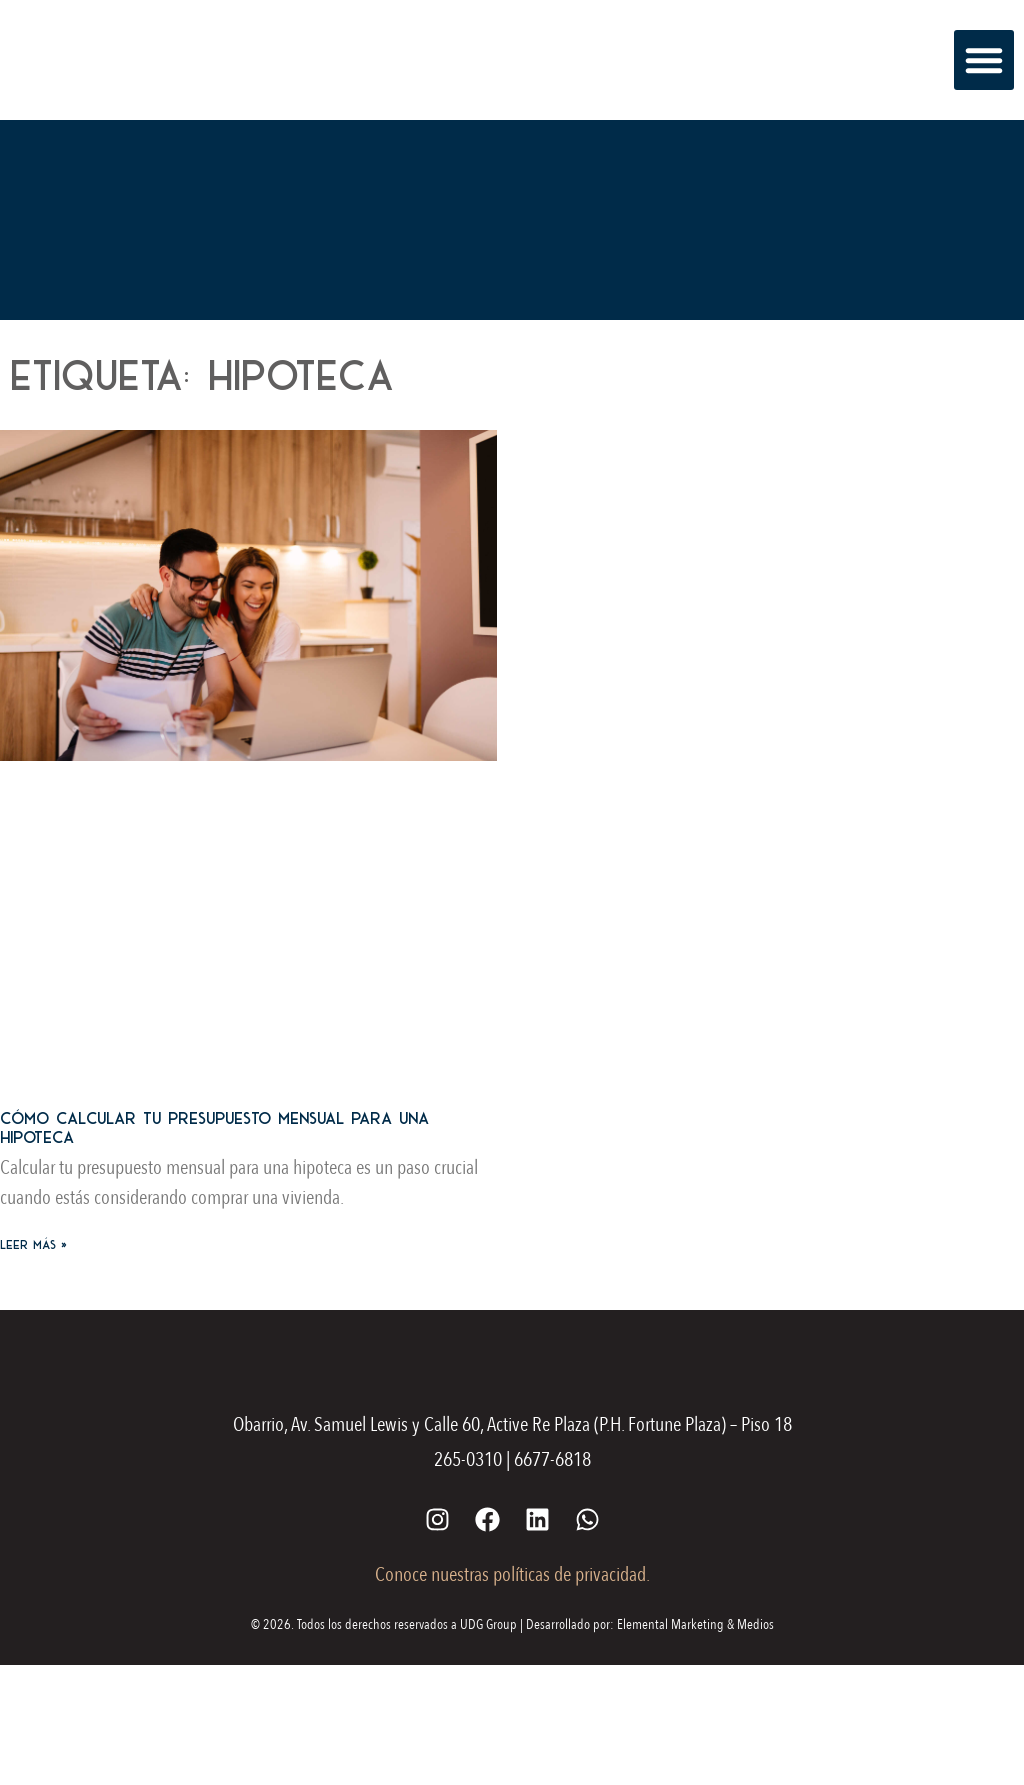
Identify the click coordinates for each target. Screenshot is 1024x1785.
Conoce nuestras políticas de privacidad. (512, 1574)
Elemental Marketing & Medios (695, 1624)
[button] (984, 60)
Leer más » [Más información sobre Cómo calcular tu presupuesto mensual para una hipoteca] (33, 1244)
